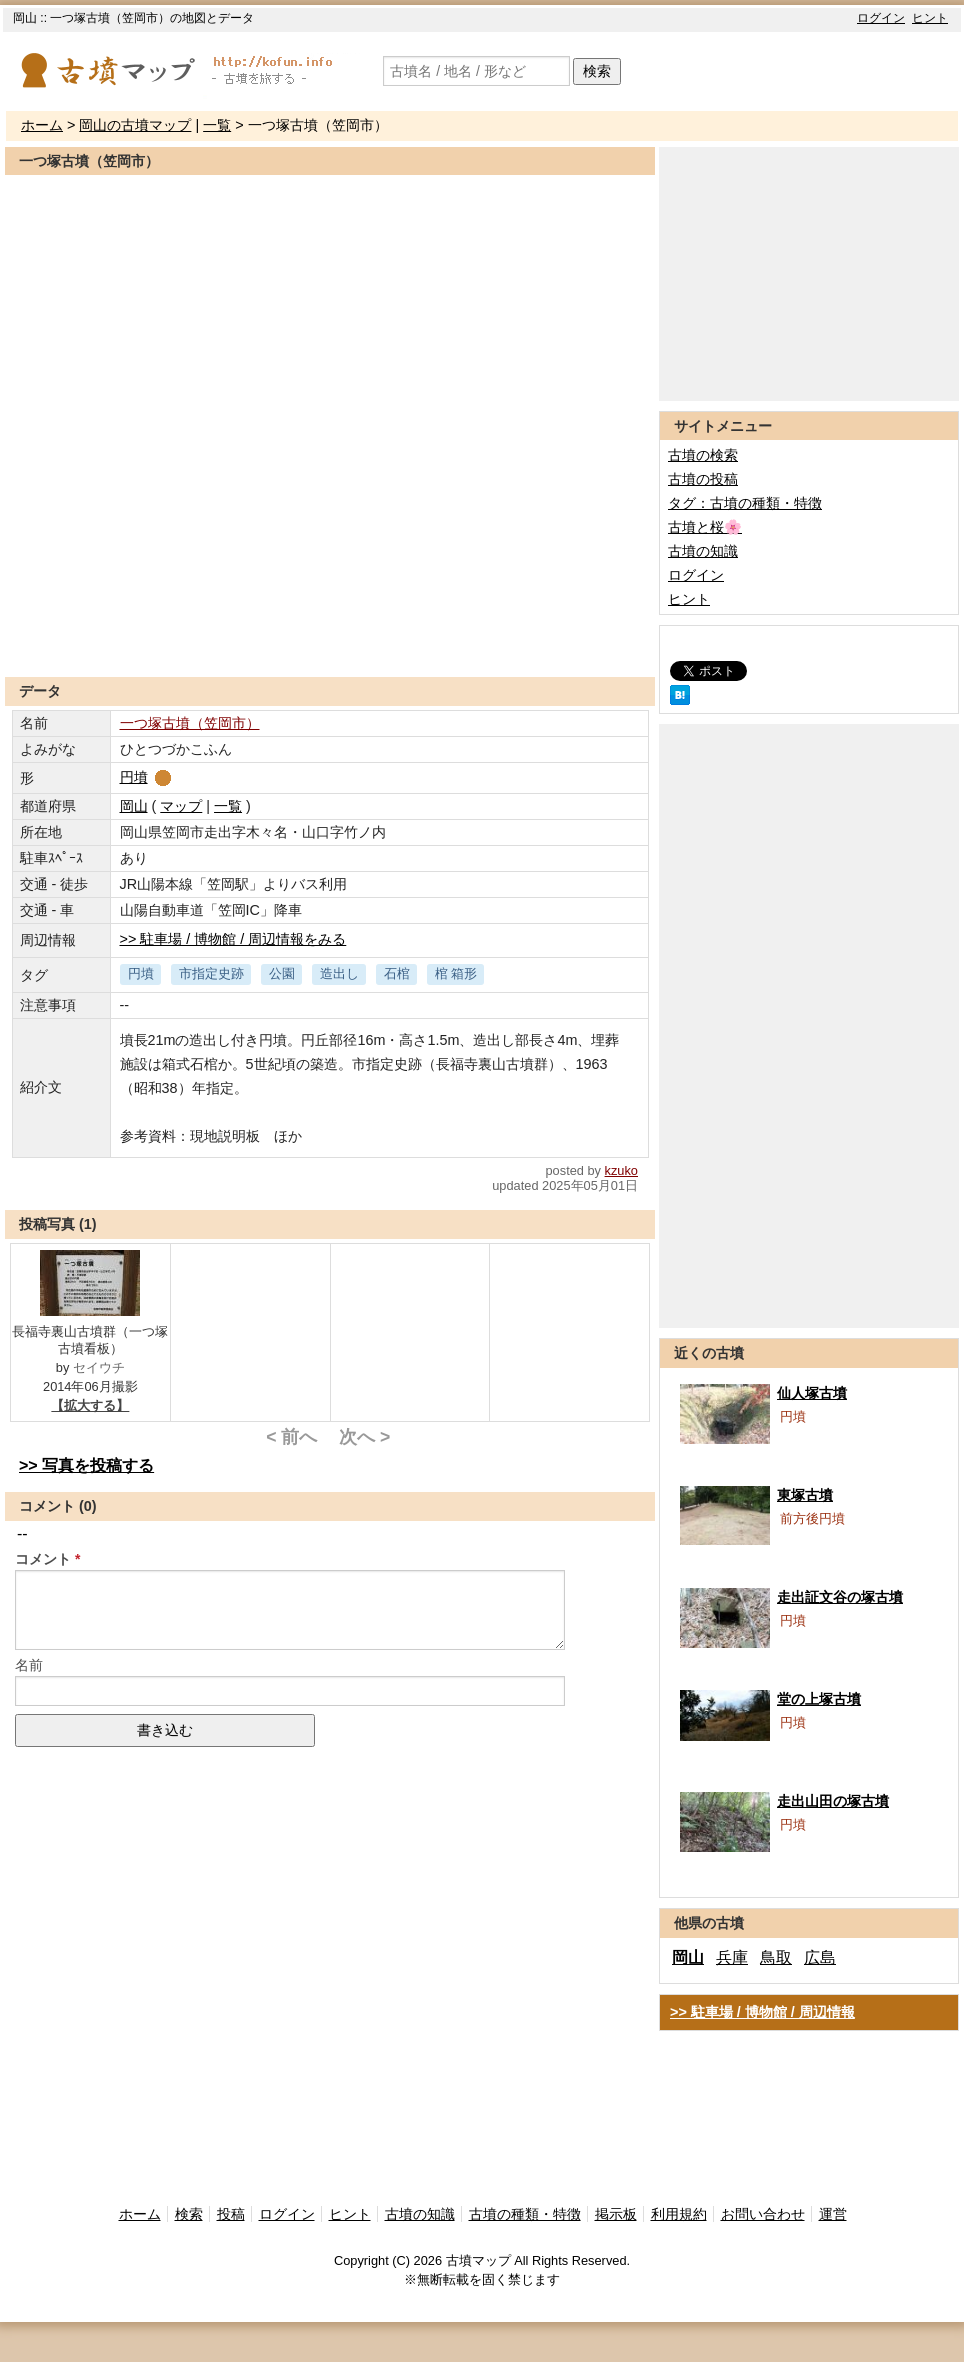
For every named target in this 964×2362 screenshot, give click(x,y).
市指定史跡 (211, 973)
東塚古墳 (805, 1495)
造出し (339, 973)
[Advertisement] (330, 628)
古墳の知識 (703, 551)
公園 (282, 973)
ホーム (42, 125)
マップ (181, 806)
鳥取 (776, 1957)
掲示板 (616, 2214)
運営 (833, 2214)
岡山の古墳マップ (135, 125)
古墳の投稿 (703, 479)
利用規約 (679, 2214)
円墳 (147, 777)
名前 (29, 1665)
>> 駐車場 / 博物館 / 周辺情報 (762, 2012)
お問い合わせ (763, 2214)
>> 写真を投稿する (86, 1465)
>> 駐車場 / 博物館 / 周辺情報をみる (233, 939)
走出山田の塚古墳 (833, 1801)
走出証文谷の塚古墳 (840, 1597)
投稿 (231, 2214)
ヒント (930, 18)
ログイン (881, 18)
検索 (597, 71)
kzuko (621, 1170)
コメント (43, 1559)
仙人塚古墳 (812, 1393)
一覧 (217, 125)
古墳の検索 (703, 455)
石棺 (397, 973)
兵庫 (732, 1957)
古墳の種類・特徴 (525, 2214)
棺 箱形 (456, 973)
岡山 (134, 806)
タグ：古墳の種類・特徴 (745, 503)
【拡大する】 (90, 1405)
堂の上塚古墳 (819, 1699)
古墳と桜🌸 (705, 527)
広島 (820, 1957)
